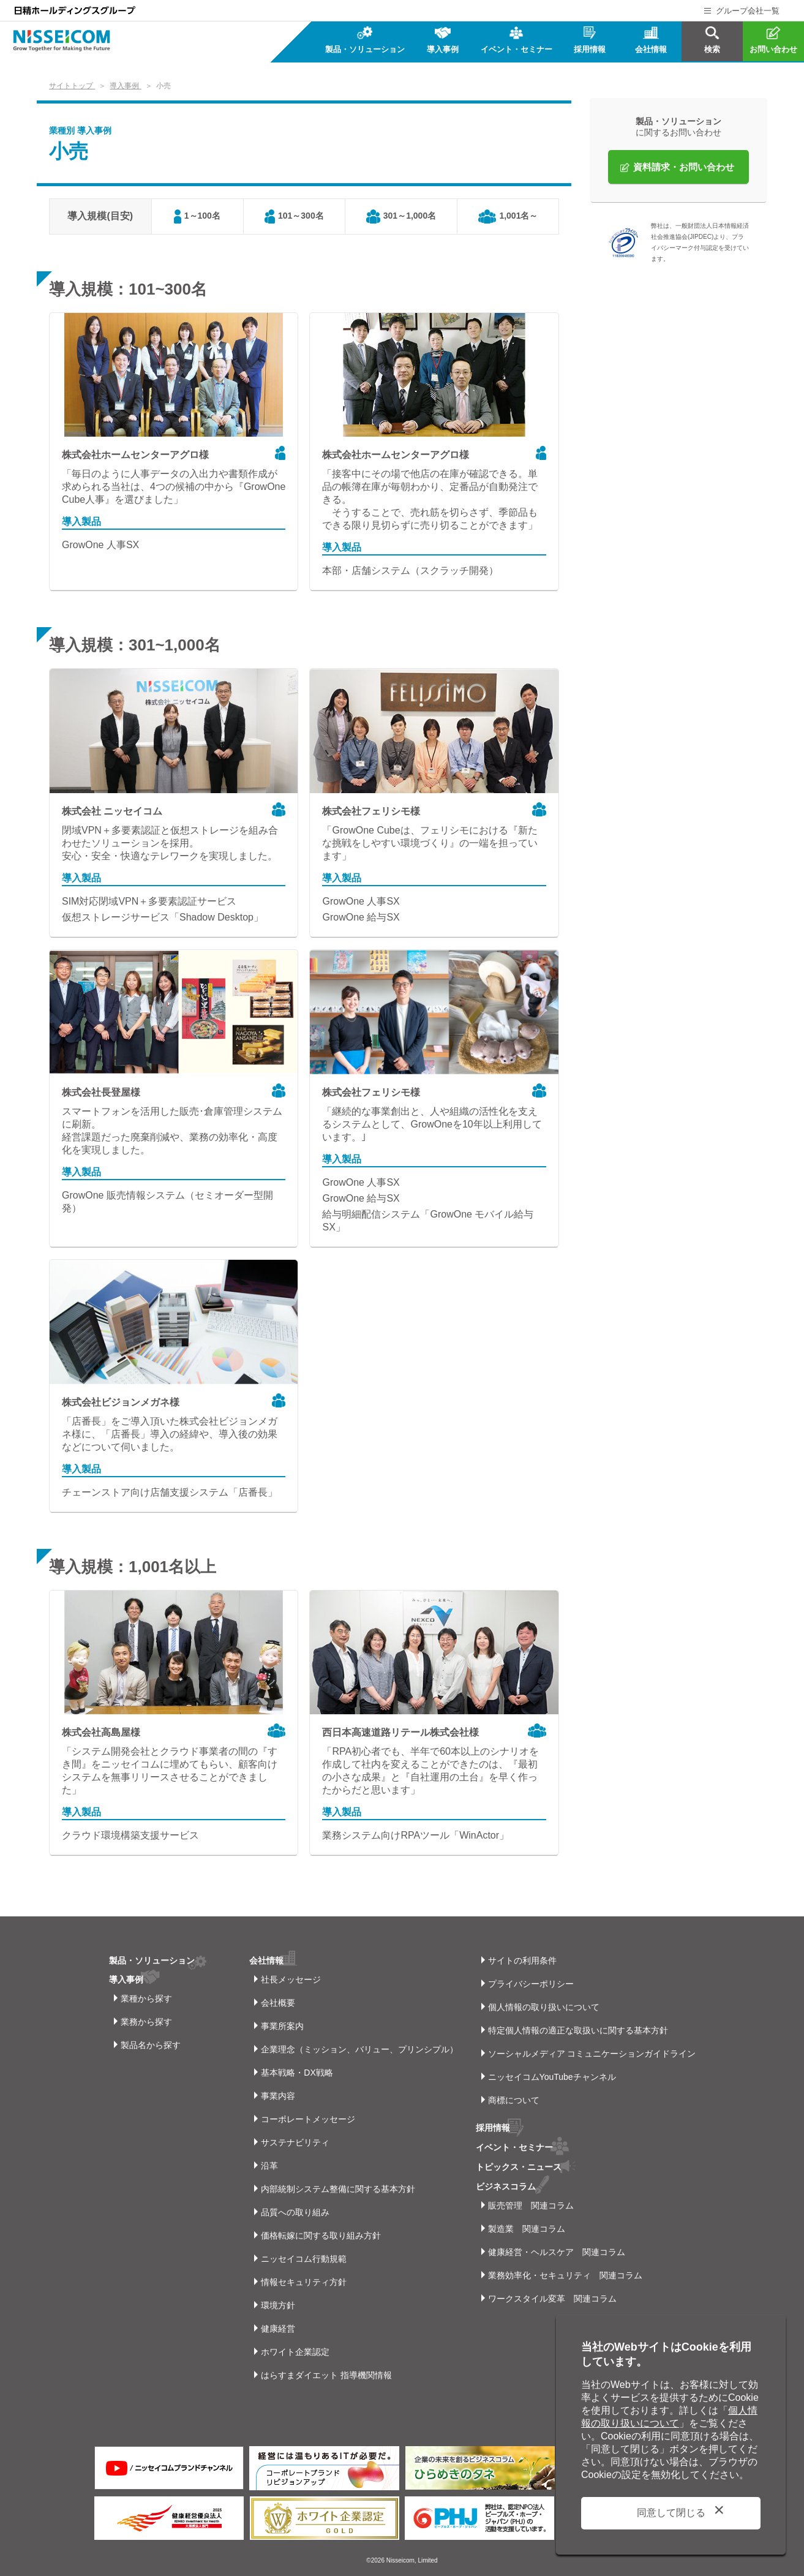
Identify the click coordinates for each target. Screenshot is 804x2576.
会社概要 (278, 2003)
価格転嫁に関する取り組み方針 (321, 2235)
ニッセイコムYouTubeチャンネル (552, 2077)
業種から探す (146, 1998)
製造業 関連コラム (526, 2226)
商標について (513, 2100)
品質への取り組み (295, 2212)
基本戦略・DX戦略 (296, 2072)
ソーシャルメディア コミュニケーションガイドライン (592, 2053)
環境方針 (278, 2305)
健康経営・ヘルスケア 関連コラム (556, 2249)
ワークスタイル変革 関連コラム (552, 2296)
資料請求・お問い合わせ (683, 167)
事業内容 (278, 2096)
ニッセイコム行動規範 (304, 2259)
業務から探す (146, 2022)
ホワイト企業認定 (295, 2352)
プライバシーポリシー (531, 1984)
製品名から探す (151, 2045)
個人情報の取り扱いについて (543, 2007)
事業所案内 (282, 2026)
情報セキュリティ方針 (304, 2282)
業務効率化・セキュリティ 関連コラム (565, 2273)
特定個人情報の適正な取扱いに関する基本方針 (578, 2030)
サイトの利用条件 (522, 1960)
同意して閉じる (671, 2512)
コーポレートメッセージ (308, 2119)
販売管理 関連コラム (531, 2203)
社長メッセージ (291, 1979)
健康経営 (278, 2328)
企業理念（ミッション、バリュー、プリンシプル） (359, 2049)
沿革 (269, 2166)
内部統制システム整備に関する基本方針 (338, 2189)
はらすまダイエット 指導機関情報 (326, 2375)
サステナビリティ (295, 2142)
